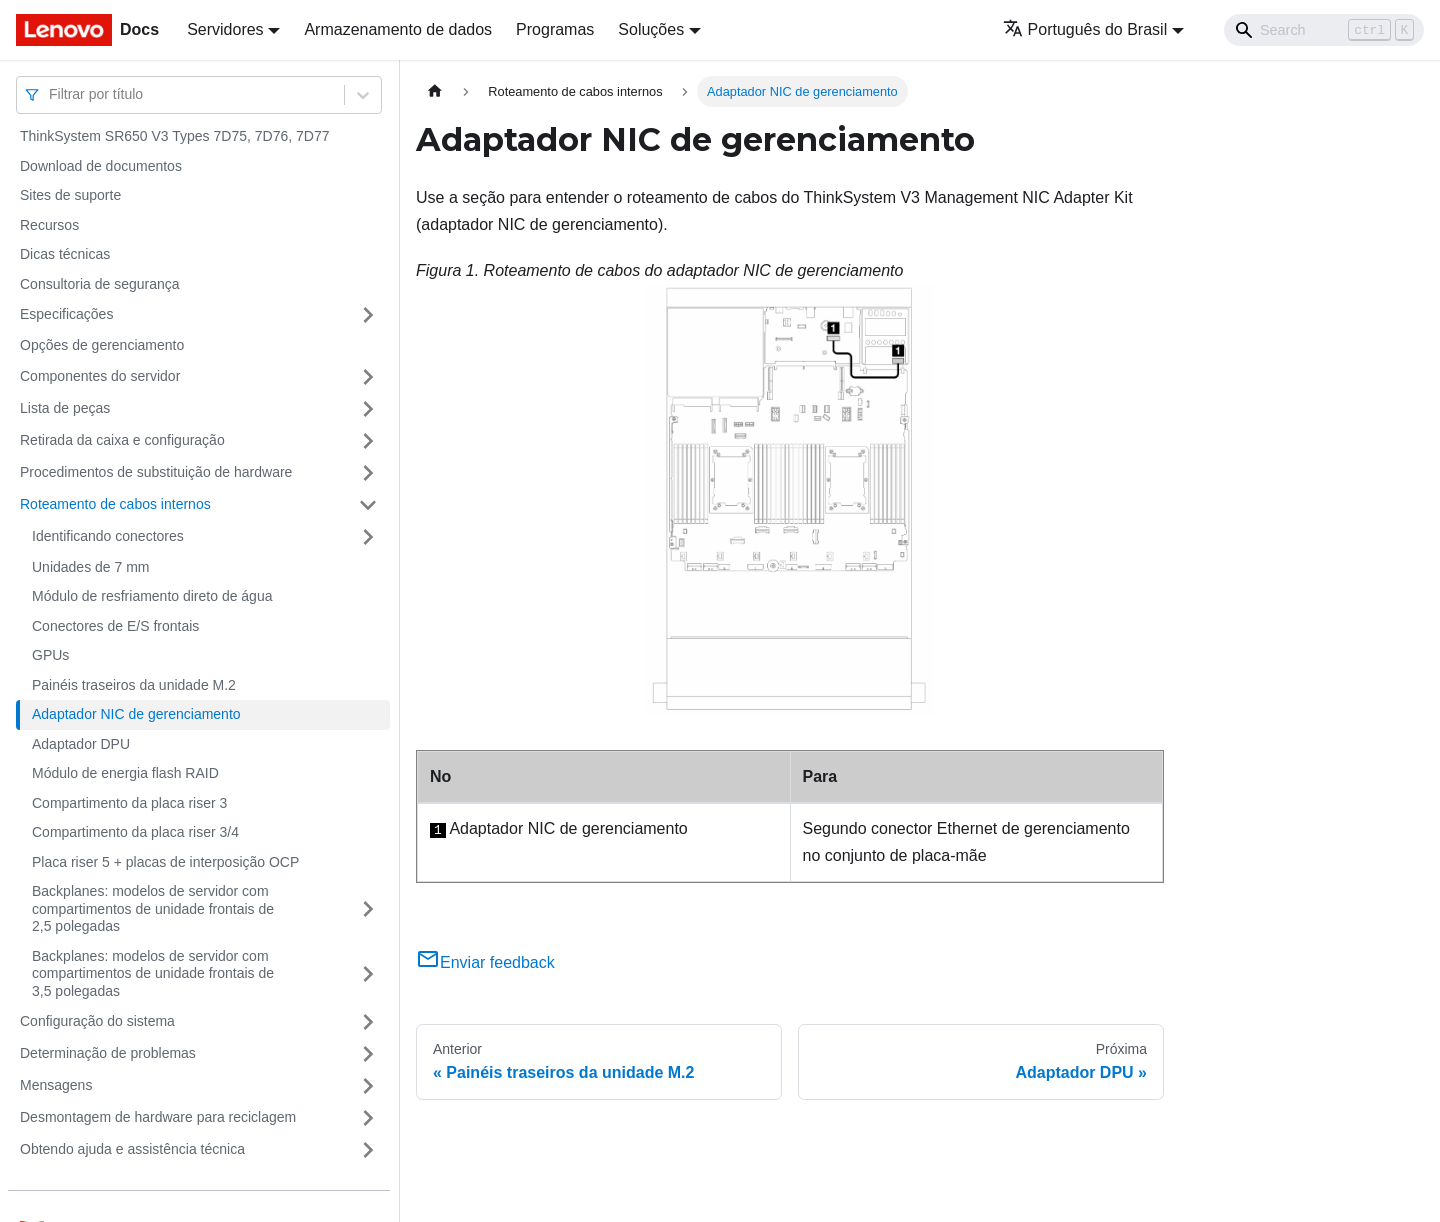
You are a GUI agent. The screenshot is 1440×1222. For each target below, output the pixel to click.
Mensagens (56, 1085)
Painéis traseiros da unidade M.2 (134, 685)
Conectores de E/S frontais (115, 626)
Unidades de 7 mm (91, 567)
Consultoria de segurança (100, 284)
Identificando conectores (108, 536)
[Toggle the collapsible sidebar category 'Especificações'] (368, 315)
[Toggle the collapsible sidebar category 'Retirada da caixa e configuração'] (368, 441)
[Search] (1324, 30)
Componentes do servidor (100, 376)
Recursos (49, 225)
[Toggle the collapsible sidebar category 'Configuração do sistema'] (368, 1022)
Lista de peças (65, 408)
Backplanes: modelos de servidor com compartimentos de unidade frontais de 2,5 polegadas (153, 908)
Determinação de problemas (108, 1053)
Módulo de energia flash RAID (125, 773)
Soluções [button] (651, 29)
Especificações (66, 314)
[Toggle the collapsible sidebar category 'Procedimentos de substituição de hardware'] (368, 473)
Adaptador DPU (81, 744)
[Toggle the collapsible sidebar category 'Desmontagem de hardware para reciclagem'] (368, 1118)
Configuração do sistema (97, 1021)
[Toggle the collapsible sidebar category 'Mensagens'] (368, 1086)
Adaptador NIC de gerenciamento (136, 714)
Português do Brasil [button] (1085, 29)
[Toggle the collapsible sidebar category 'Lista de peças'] (368, 409)
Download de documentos (101, 166)
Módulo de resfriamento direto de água (152, 596)
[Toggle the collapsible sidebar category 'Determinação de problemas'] (368, 1054)
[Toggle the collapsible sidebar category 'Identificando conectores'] (368, 537)
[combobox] (51, 94)
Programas (555, 29)
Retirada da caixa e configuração (122, 440)
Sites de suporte (70, 195)
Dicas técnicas (65, 254)
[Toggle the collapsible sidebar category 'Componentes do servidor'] (368, 377)
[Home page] (435, 91)
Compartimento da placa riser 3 (129, 803)
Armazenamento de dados (398, 29)
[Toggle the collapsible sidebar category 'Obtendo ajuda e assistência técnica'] (368, 1150)
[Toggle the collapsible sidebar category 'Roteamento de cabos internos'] (368, 505)
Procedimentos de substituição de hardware (156, 472)
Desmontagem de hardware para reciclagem (158, 1117)
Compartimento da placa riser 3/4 (135, 832)
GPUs (50, 655)
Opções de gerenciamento (102, 345)
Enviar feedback (485, 962)
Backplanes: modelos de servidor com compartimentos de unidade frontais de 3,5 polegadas (153, 973)
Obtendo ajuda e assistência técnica (132, 1149)
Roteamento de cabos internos (115, 504)
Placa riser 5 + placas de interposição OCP (165, 862)
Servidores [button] (225, 29)
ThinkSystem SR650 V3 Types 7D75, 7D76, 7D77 (174, 136)
